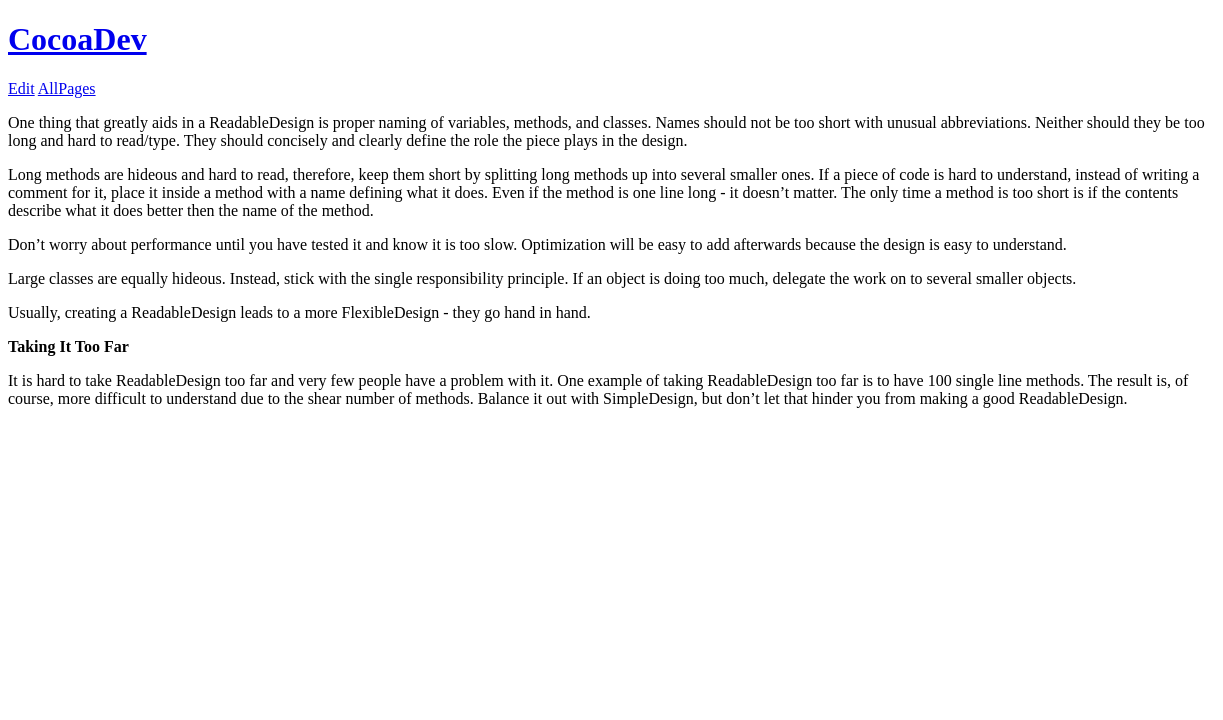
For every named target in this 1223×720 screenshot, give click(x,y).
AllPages (67, 88)
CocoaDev (77, 39)
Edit (21, 88)
